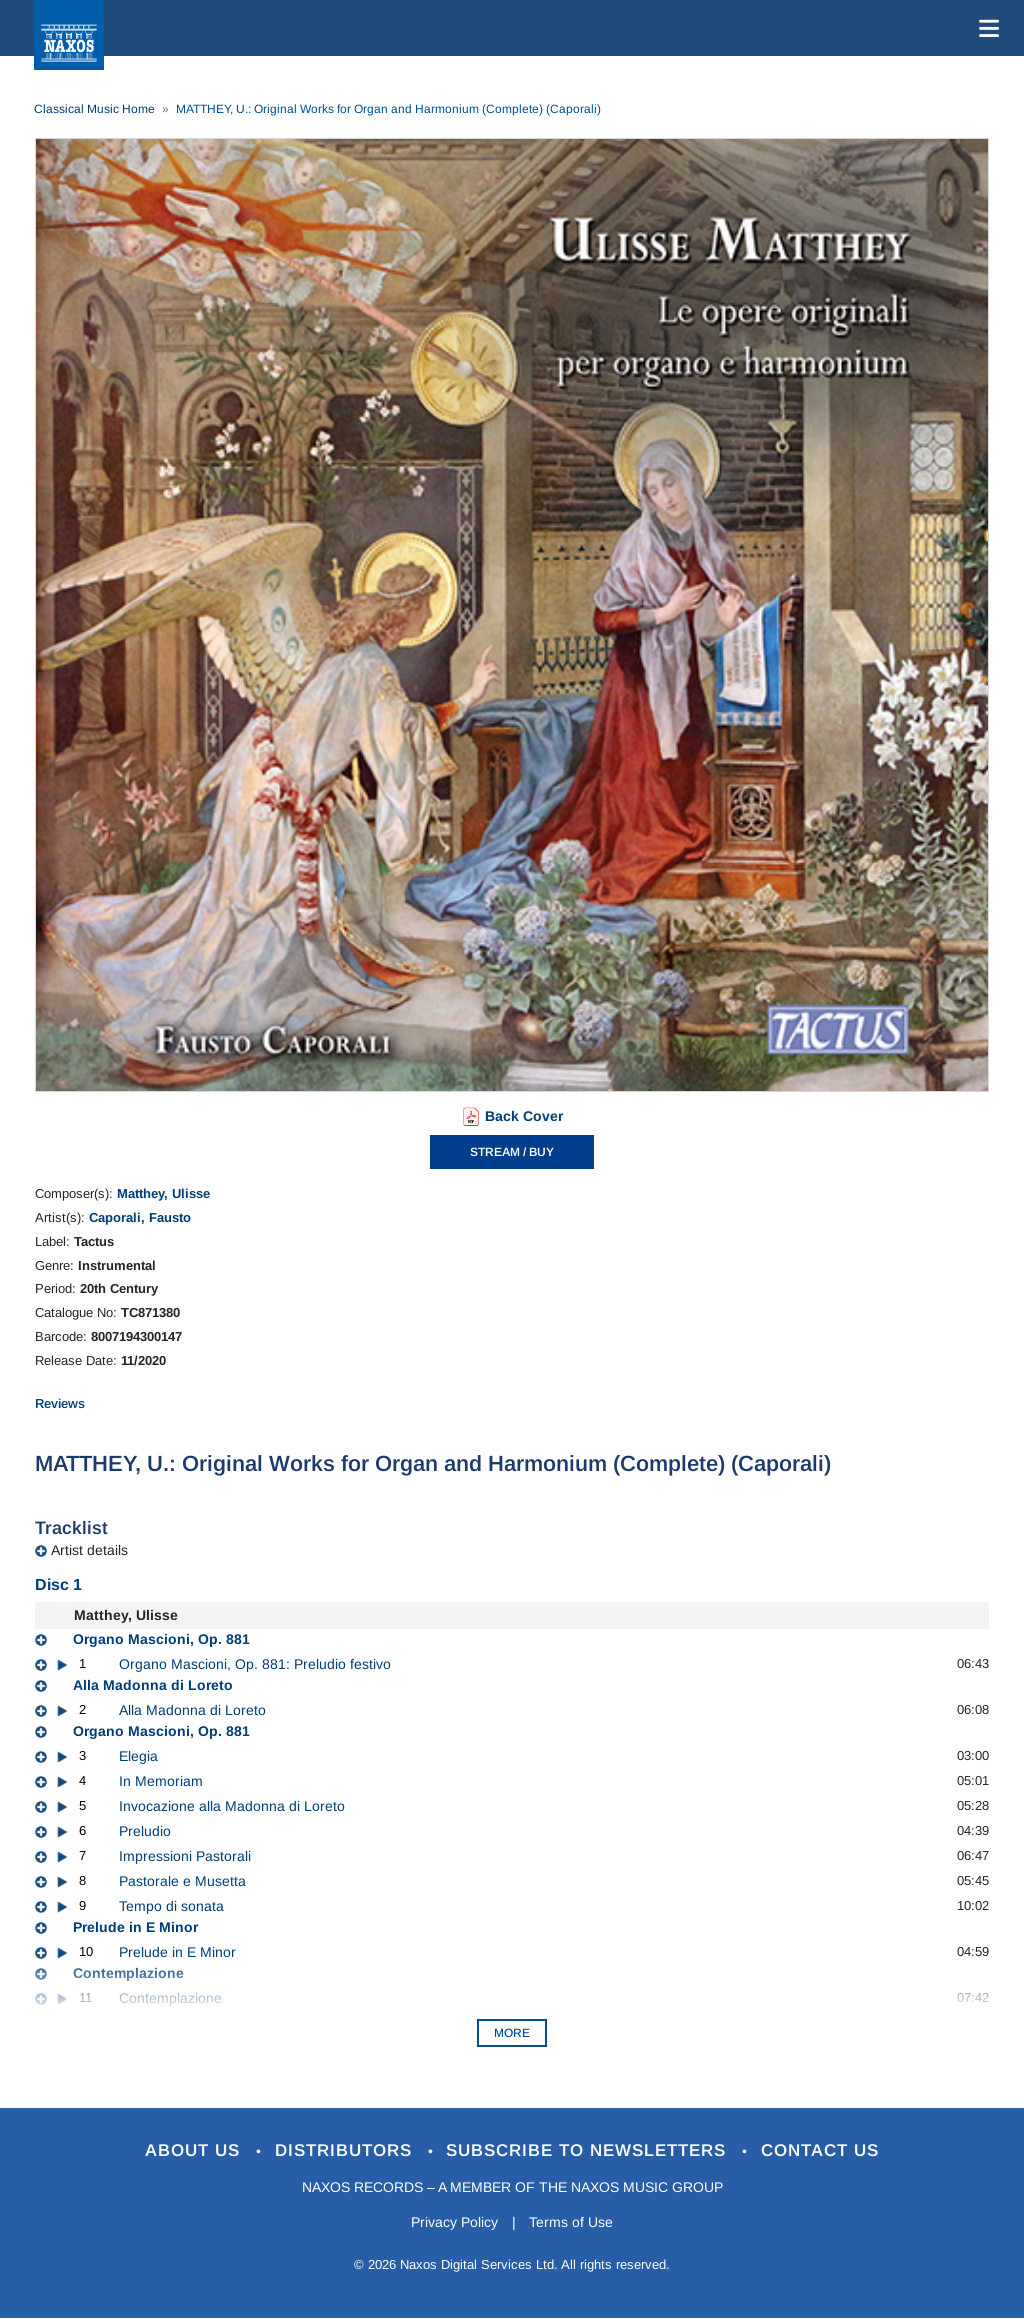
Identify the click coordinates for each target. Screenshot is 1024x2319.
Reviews (60, 1403)
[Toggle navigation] (985, 28)
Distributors (346, 2150)
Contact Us (821, 2150)
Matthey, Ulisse (163, 1193)
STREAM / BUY (512, 1152)
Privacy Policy (454, 2222)
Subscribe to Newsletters (590, 2150)
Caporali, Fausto (140, 1217)
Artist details (89, 1550)
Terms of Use (572, 2222)
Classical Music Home (94, 109)
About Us (195, 2150)
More (512, 2033)
